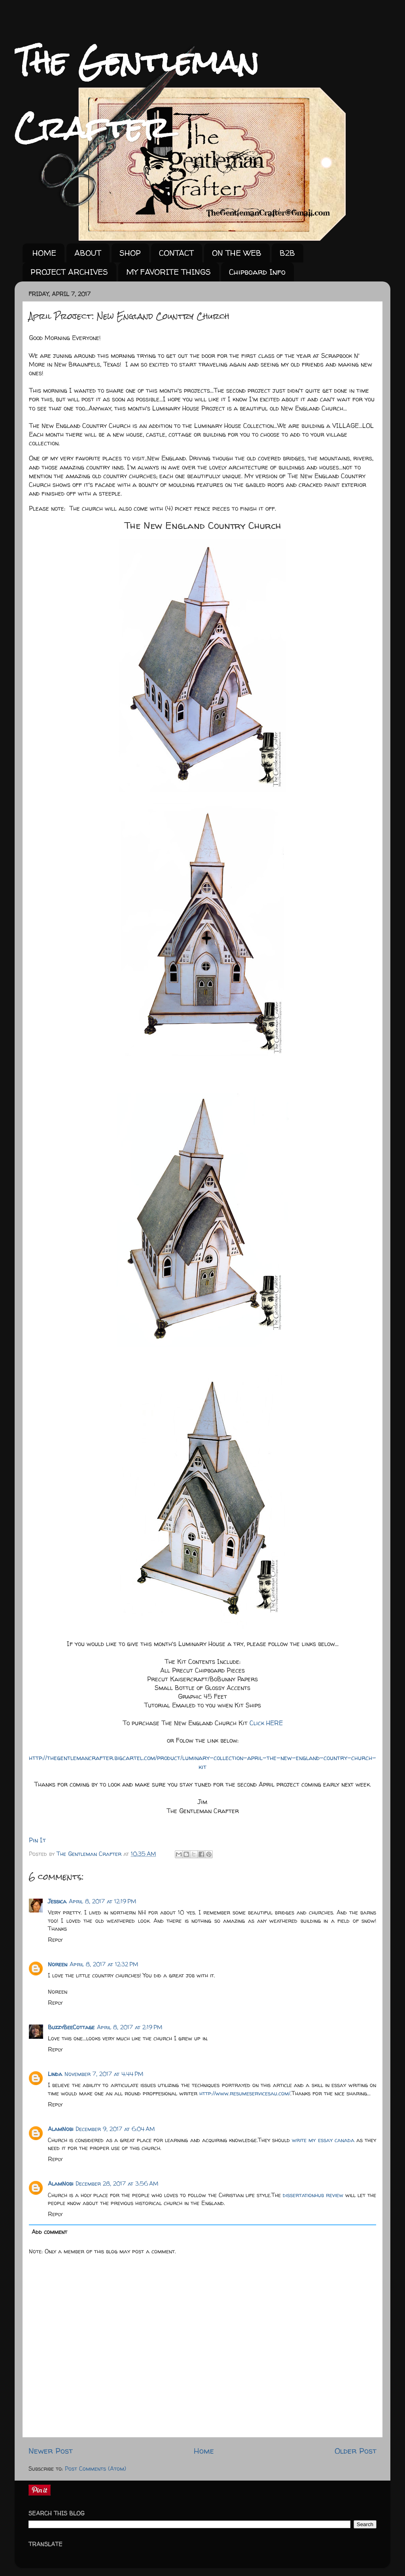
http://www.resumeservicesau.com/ (244, 2093)
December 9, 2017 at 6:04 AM (115, 2129)
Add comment (49, 2232)
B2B (287, 252)
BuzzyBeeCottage (71, 2027)
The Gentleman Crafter (90, 1854)
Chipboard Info (257, 271)
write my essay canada (323, 2140)
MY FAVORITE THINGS (168, 271)
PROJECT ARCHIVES (69, 271)
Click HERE (266, 1723)
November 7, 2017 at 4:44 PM (104, 2074)
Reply (55, 1940)
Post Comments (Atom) (95, 2469)
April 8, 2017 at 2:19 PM (130, 2027)
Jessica (57, 1901)
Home (204, 2450)
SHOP (130, 252)
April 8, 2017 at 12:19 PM (102, 1901)
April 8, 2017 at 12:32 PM (104, 1964)
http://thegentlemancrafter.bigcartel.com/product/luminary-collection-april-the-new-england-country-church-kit (202, 1762)
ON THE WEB (236, 252)
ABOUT (87, 252)
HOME (44, 252)
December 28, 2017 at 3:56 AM (117, 2184)
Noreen (57, 1964)
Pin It (37, 1840)
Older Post (356, 2450)
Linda (55, 2074)
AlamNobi (60, 2129)
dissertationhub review (313, 2195)
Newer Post (50, 2450)
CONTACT (176, 252)
